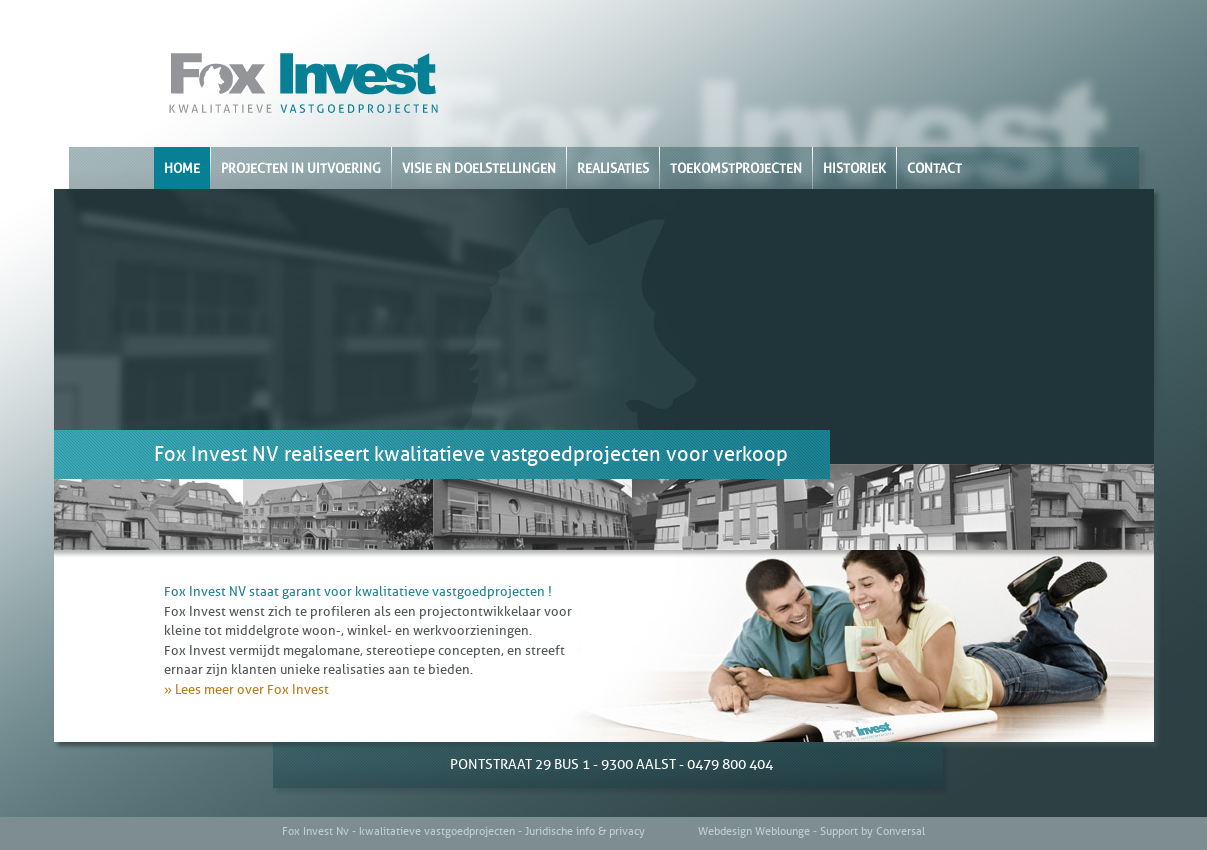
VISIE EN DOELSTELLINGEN (479, 168)
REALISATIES (613, 168)
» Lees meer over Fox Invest (246, 689)
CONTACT (934, 168)
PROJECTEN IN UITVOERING (301, 168)
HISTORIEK (854, 168)
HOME (182, 168)
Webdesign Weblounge (754, 831)
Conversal (900, 831)
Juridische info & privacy (585, 831)
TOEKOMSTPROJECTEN (736, 168)
